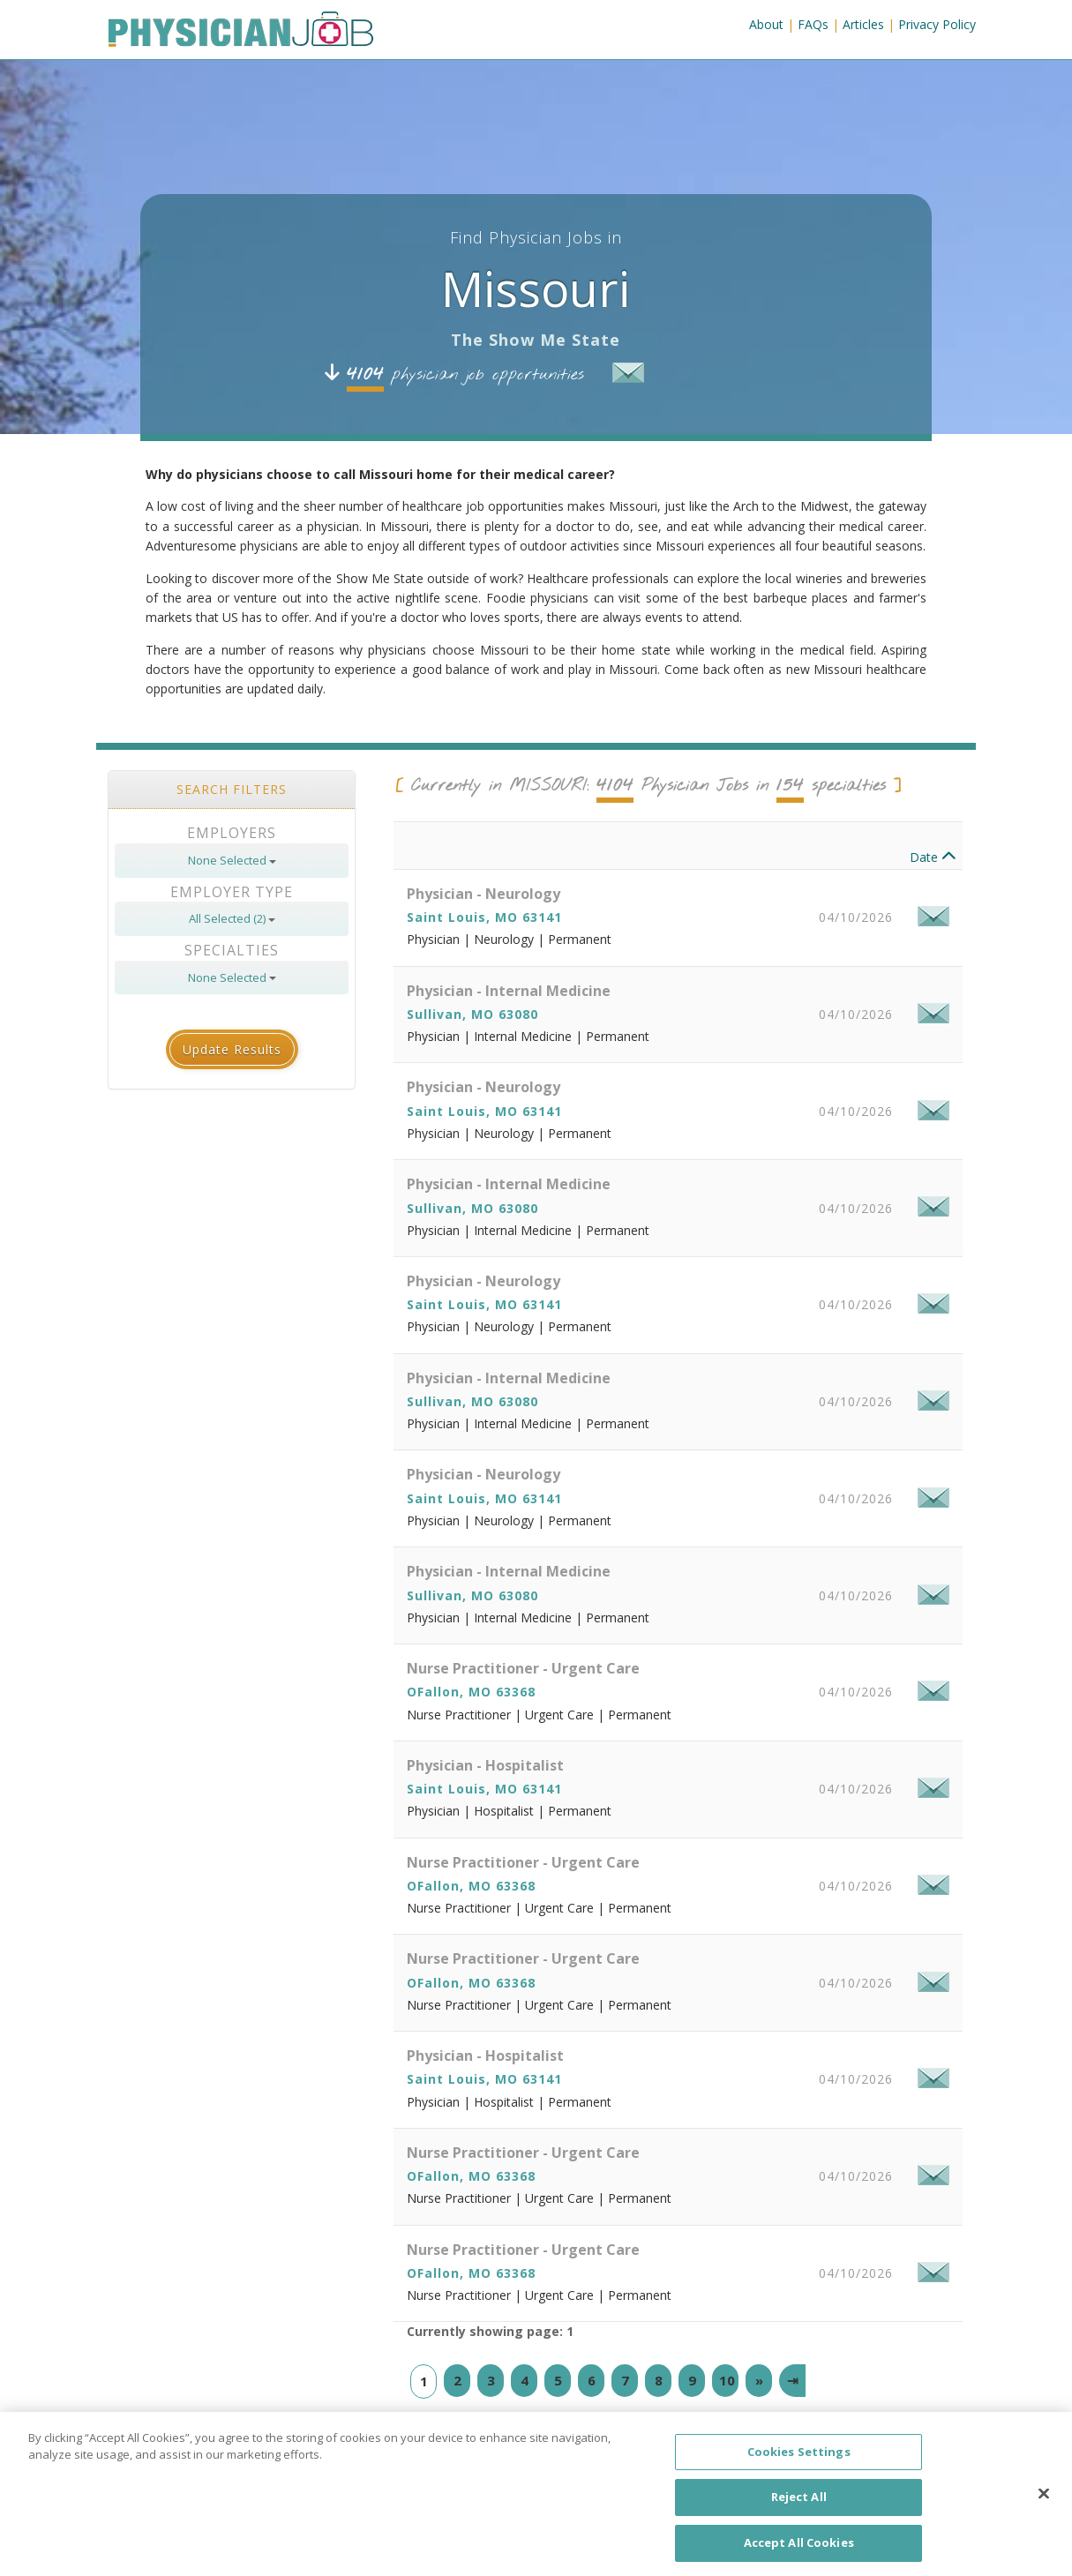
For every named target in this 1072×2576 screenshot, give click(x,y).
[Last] (792, 2402)
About (766, 24)
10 (727, 2402)
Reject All (799, 2512)
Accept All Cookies (799, 2557)
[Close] (1043, 2507)
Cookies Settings (799, 2466)
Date (933, 880)
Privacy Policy (937, 24)
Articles (863, 24)
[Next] (759, 2402)
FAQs (813, 24)
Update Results (232, 1072)
